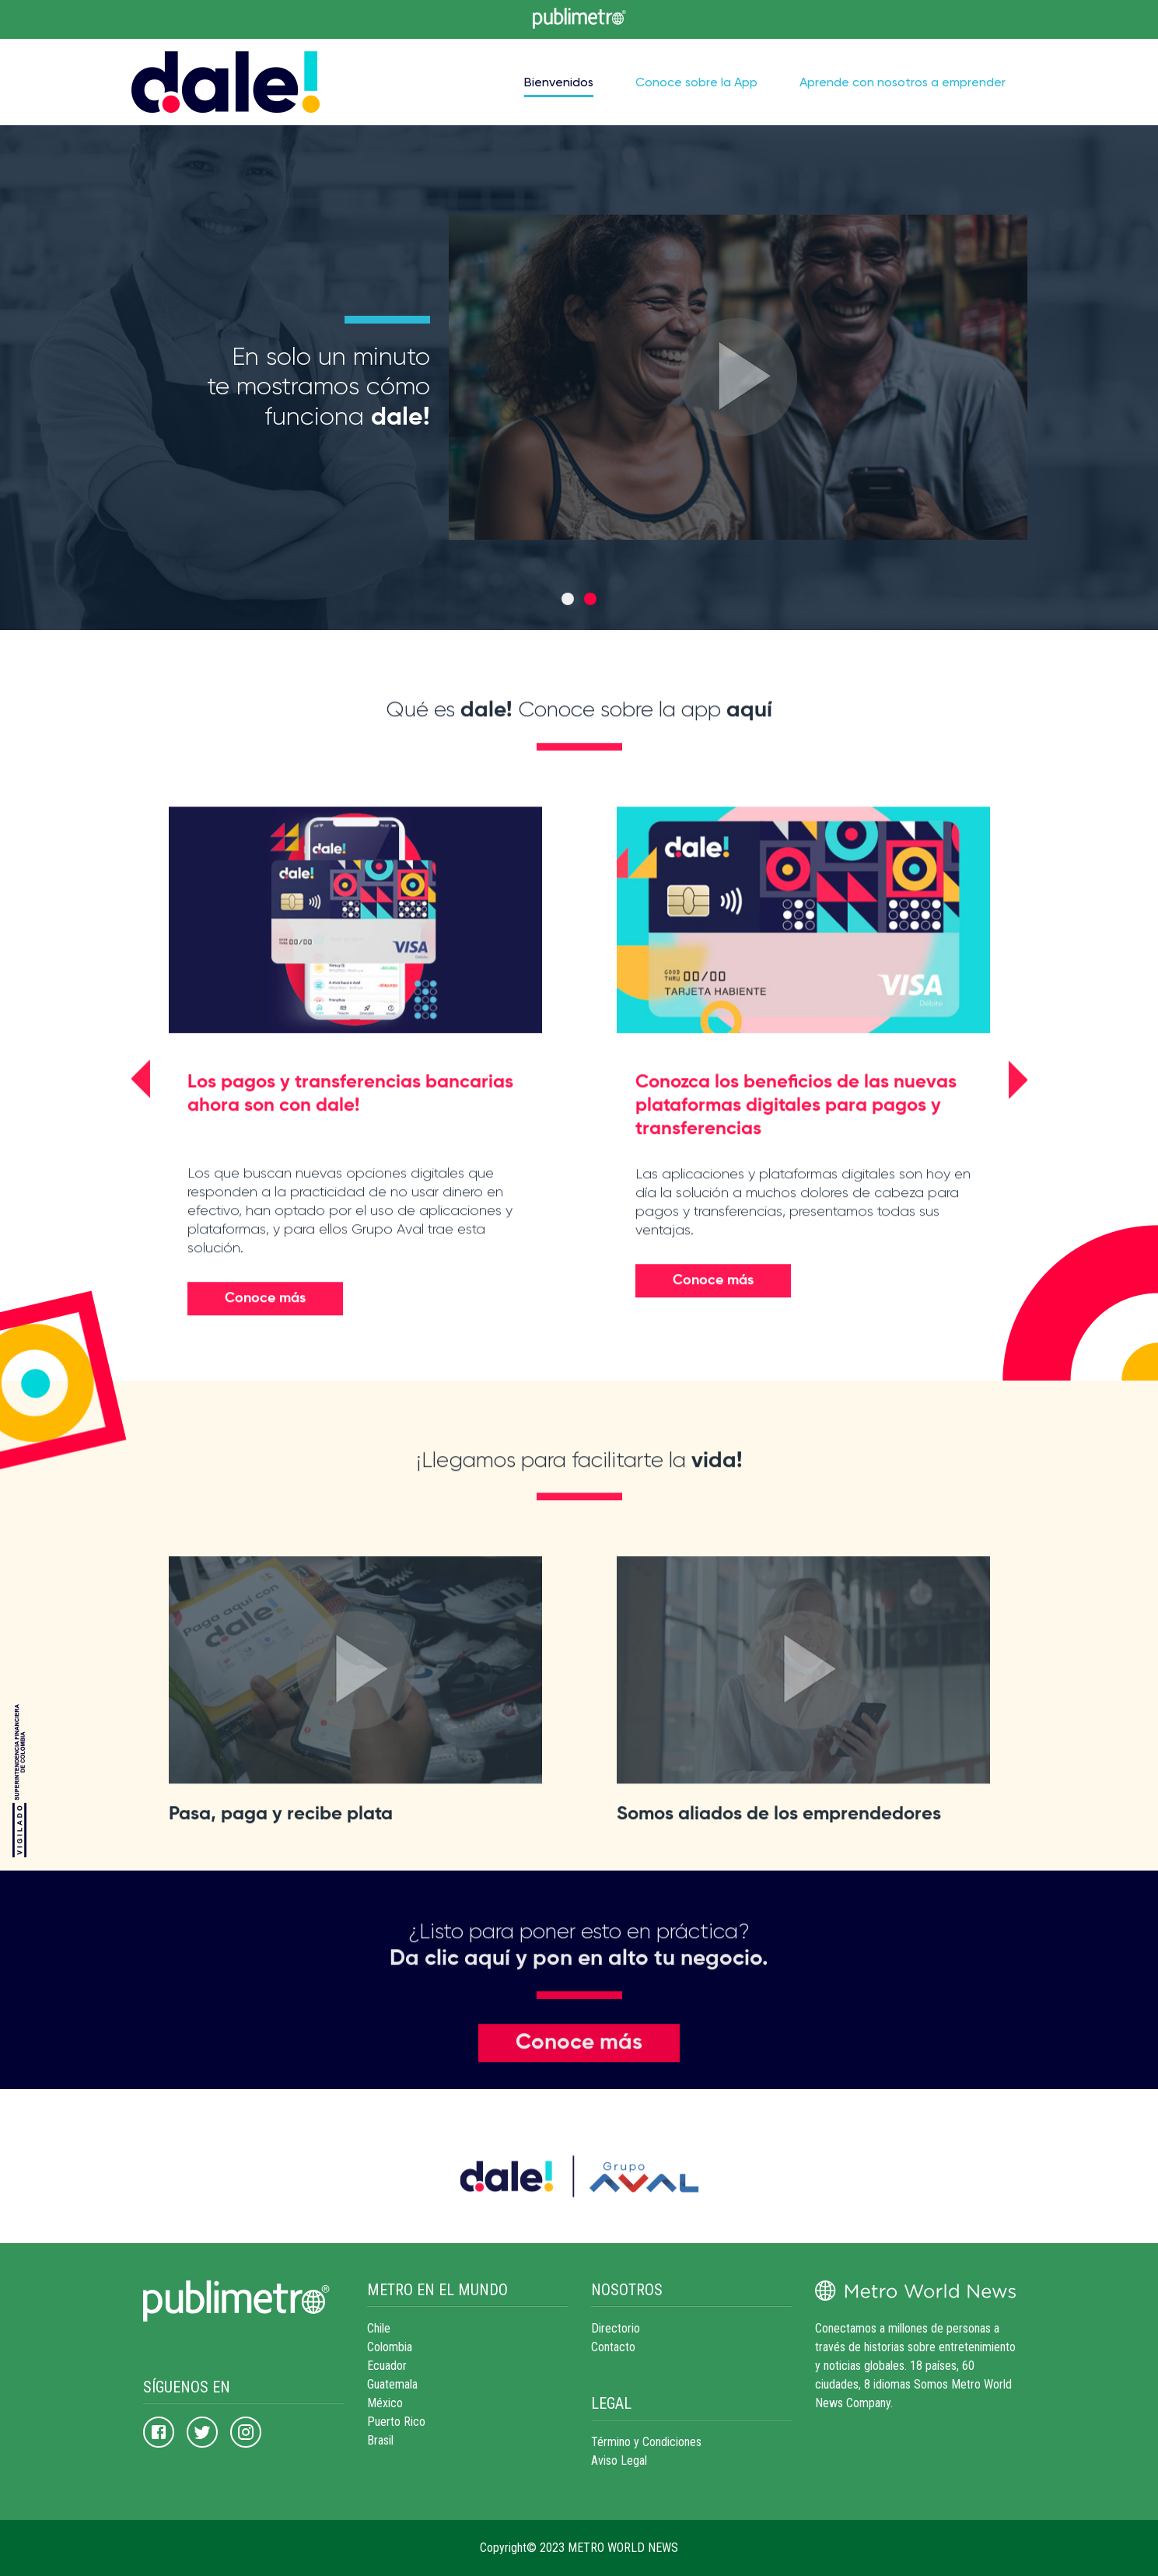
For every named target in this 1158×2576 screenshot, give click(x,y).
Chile (378, 2328)
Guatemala (392, 2384)
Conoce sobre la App (696, 82)
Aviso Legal (619, 2460)
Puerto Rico (396, 2421)
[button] (140, 1129)
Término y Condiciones (646, 2441)
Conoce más (265, 1348)
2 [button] (590, 599)
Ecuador (387, 2365)
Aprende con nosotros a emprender (902, 82)
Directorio (615, 2328)
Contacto (613, 2347)
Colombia (389, 2347)
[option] (579, 377)
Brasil (380, 2440)
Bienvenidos (558, 82)
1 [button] (568, 599)
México (385, 2403)
